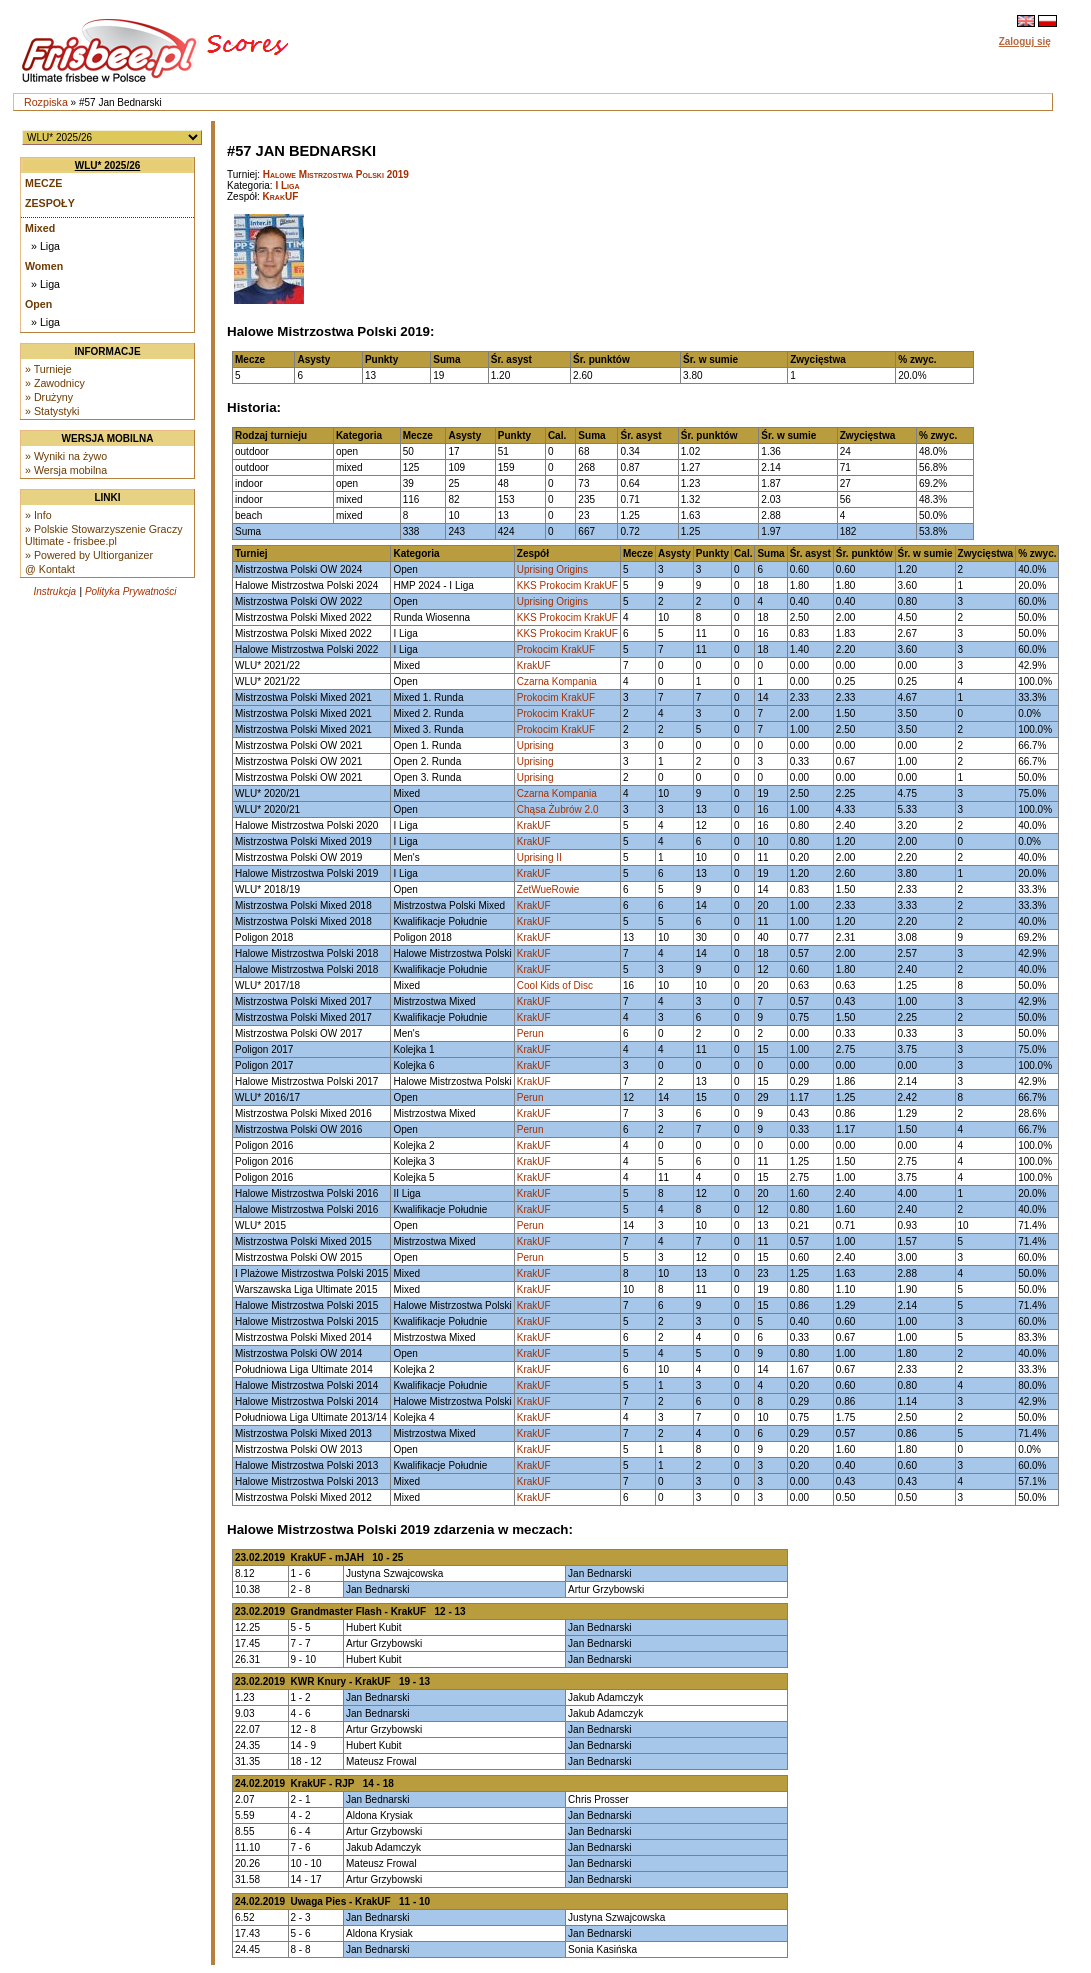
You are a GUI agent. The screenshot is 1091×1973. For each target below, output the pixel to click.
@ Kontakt (50, 569)
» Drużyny (49, 397)
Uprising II (539, 857)
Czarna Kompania (557, 681)
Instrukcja (54, 591)
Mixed (40, 228)
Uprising (535, 745)
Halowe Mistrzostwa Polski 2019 (336, 174)
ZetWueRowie (548, 889)
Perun (530, 1033)
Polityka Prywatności (131, 591)
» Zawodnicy (55, 383)
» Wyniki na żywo (66, 456)
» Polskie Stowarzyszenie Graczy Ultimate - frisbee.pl (104, 535)
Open (38, 304)
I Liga (287, 185)
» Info (38, 515)
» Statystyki (52, 411)
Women (44, 266)
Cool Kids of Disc (555, 985)
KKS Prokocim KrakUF (567, 585)
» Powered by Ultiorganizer (89, 555)
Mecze (43, 183)
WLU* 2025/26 (108, 165)
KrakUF (281, 196)
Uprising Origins (552, 569)
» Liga (45, 246)
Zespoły (50, 203)
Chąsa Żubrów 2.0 (558, 809)
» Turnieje (48, 369)
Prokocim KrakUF (556, 649)
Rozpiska (46, 102)
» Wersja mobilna (66, 470)
